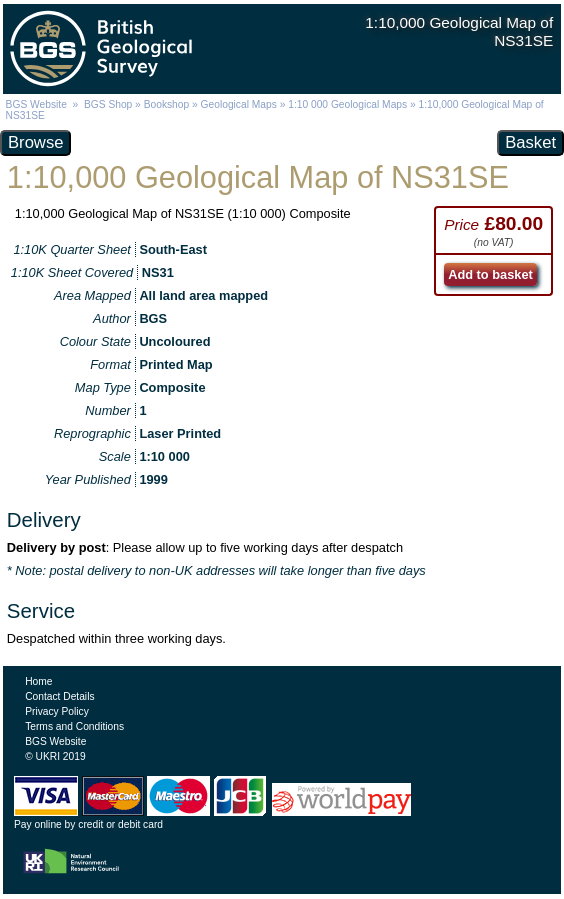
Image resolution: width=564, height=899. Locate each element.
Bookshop (167, 104)
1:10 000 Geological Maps (347, 104)
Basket (530, 142)
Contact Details (59, 696)
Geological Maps (239, 104)
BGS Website (36, 104)
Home (38, 681)
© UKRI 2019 (55, 756)
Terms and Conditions (74, 726)
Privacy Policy (57, 711)
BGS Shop (108, 104)
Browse (35, 142)
